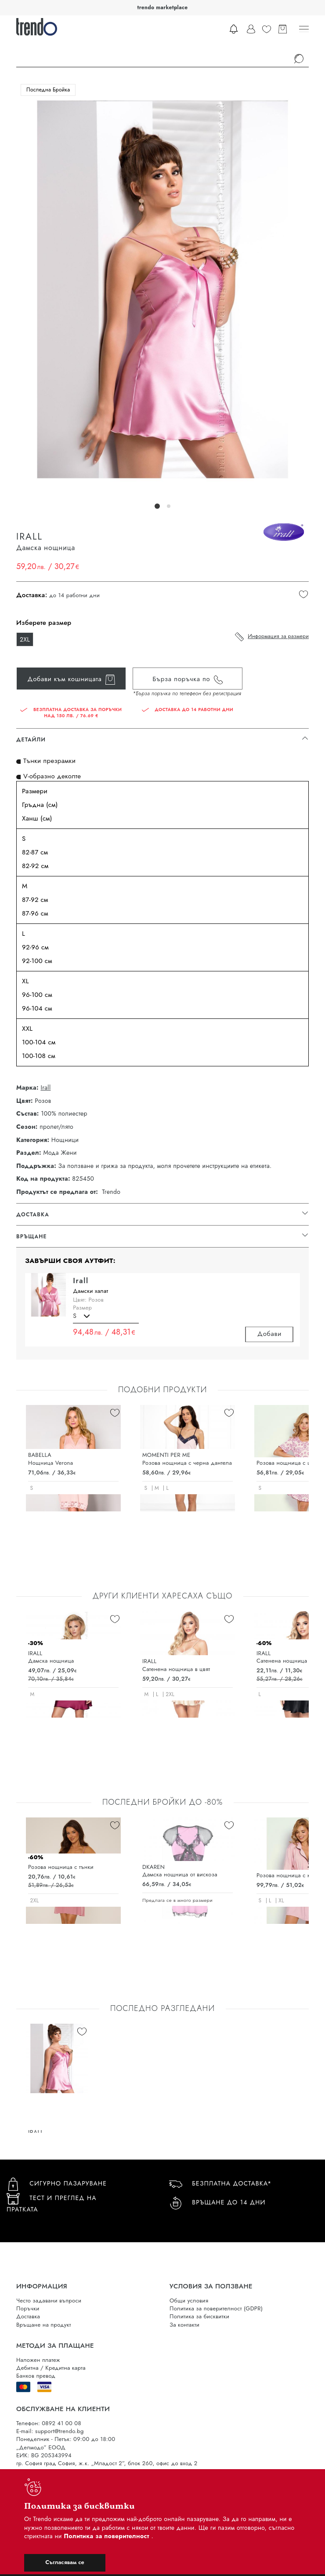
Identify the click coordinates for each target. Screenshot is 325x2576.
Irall (45, 1088)
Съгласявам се (64, 2562)
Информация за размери (278, 636)
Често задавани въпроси (48, 2300)
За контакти (184, 2325)
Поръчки (28, 2308)
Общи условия (189, 2300)
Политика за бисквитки (199, 2316)
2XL (25, 639)
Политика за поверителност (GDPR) (216, 2308)
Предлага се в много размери (177, 1900)
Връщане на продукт (43, 2325)
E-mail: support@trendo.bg (50, 2431)
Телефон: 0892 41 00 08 (48, 2423)
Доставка (28, 2316)
